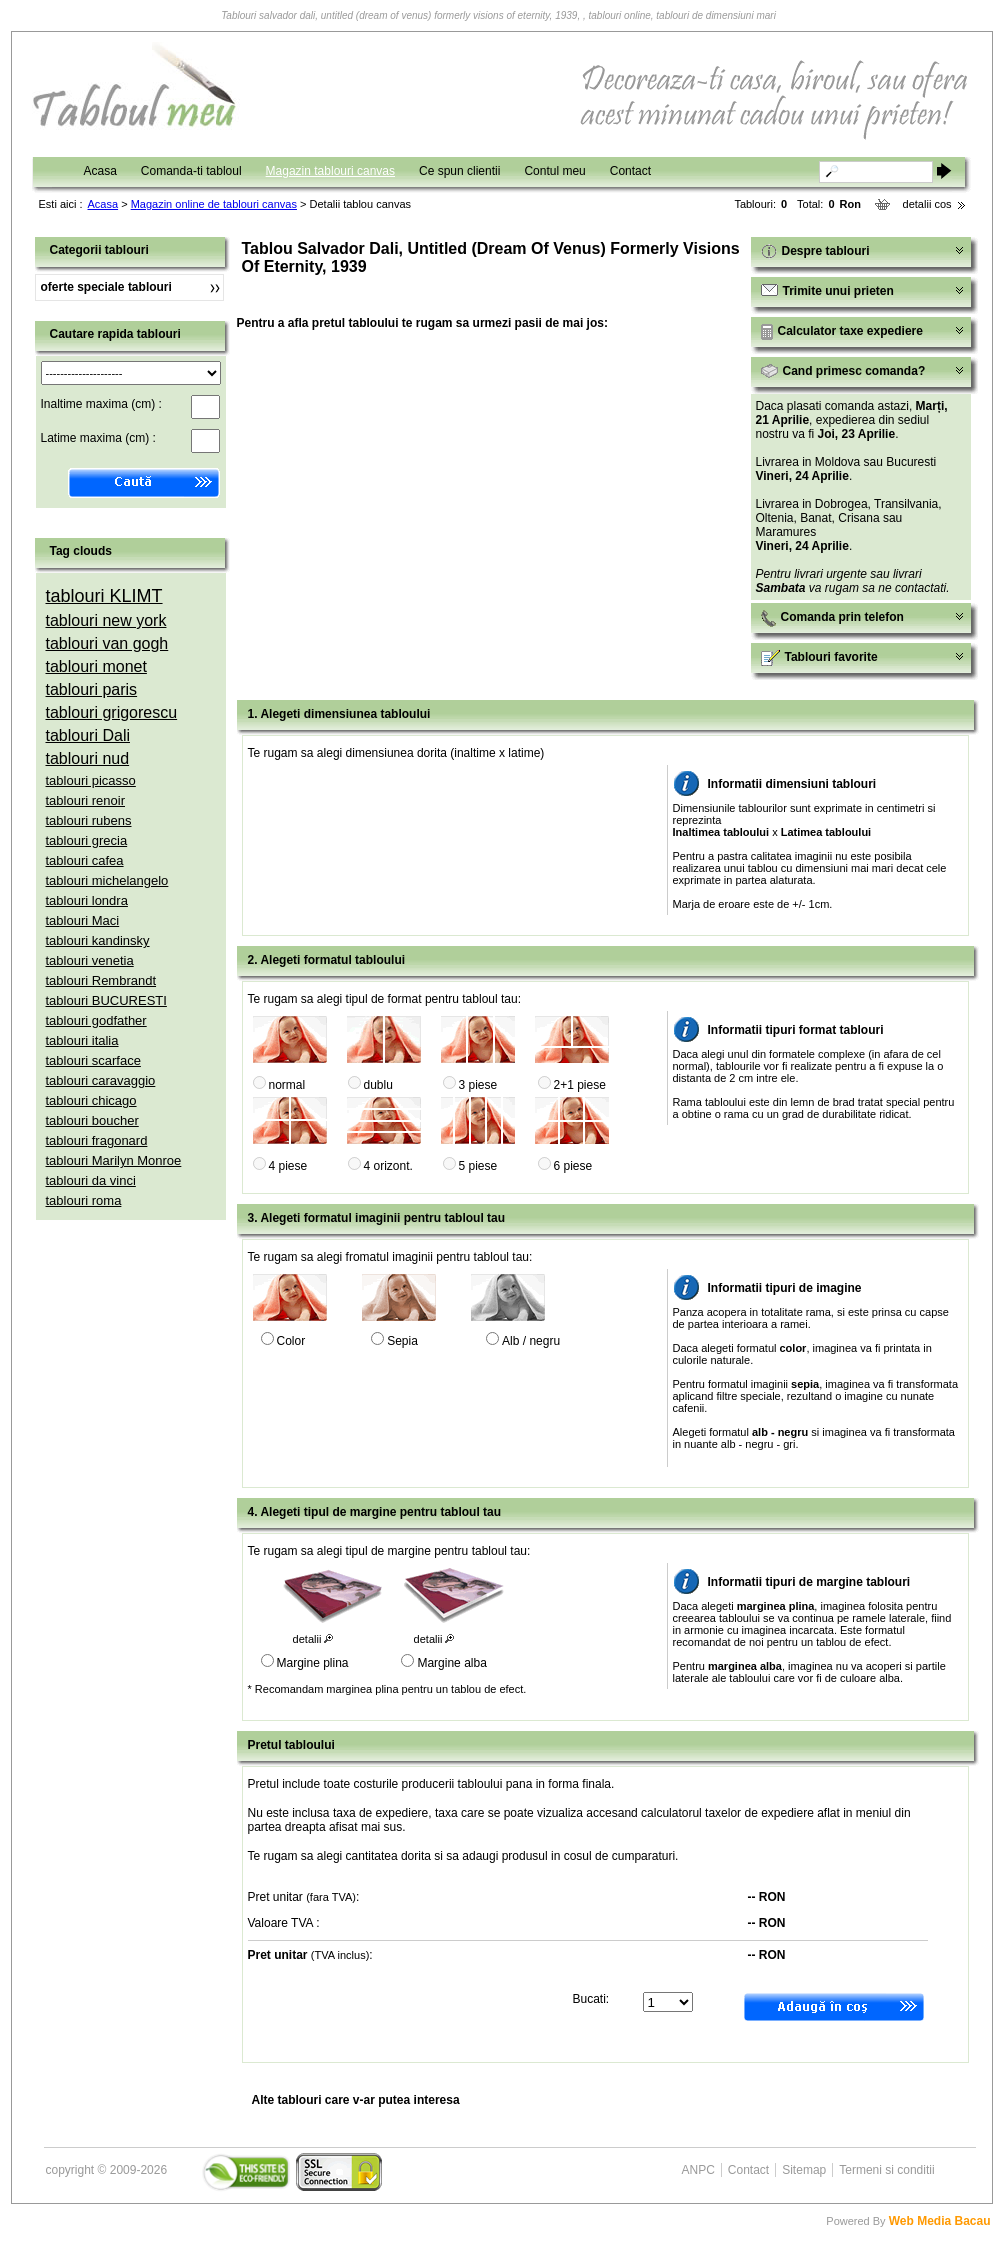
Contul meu (554, 171)
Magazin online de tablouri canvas (214, 204)
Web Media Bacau (940, 2221)
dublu (378, 1085)
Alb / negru (531, 1341)
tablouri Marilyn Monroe (114, 1160)
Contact (630, 171)
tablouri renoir (86, 800)
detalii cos (927, 204)
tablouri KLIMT (104, 596)
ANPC (698, 2170)
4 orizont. (388, 1166)
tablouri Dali (88, 735)
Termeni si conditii (886, 2170)
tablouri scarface (93, 1060)
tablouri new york (106, 620)
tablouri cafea (85, 860)
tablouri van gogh (107, 643)
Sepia (402, 1341)
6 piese (573, 1166)
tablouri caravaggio (101, 1080)
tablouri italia (82, 1040)
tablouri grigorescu (112, 712)
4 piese (288, 1166)
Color (291, 1341)
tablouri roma (84, 1200)
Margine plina (313, 1663)
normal (287, 1085)
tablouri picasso (91, 780)
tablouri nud (88, 758)
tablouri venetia (90, 960)
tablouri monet (96, 666)
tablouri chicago (91, 1100)
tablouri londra (87, 900)
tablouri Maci (83, 920)
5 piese (478, 1166)
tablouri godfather (96, 1020)
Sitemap (804, 2170)
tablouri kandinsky (98, 940)
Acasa (100, 171)
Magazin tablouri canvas (330, 171)
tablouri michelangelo (107, 880)
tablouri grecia (87, 840)
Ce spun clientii (459, 171)
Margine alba (451, 1663)
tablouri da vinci (91, 1180)
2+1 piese (580, 1085)
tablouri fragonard (97, 1140)
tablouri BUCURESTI (106, 1000)
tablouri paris (92, 689)
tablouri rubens (89, 820)
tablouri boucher (92, 1120)
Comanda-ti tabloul (191, 171)
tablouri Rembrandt (101, 980)
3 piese (478, 1085)
